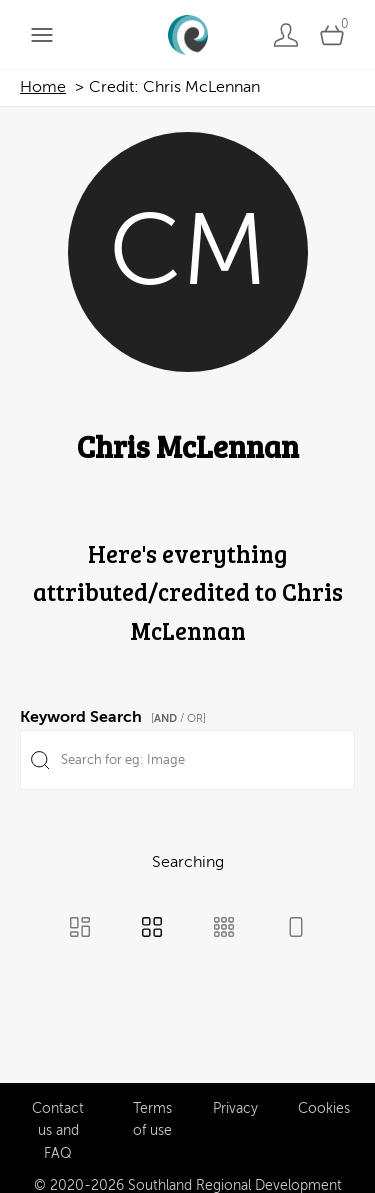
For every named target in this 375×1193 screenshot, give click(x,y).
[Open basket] (332, 34)
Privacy (235, 1105)
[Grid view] (152, 929)
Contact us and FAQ (58, 1128)
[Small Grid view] (224, 929)
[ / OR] (178, 718)
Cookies (324, 1105)
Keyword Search (116, 714)
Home (43, 87)
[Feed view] (296, 929)
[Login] (286, 34)
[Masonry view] (80, 929)
